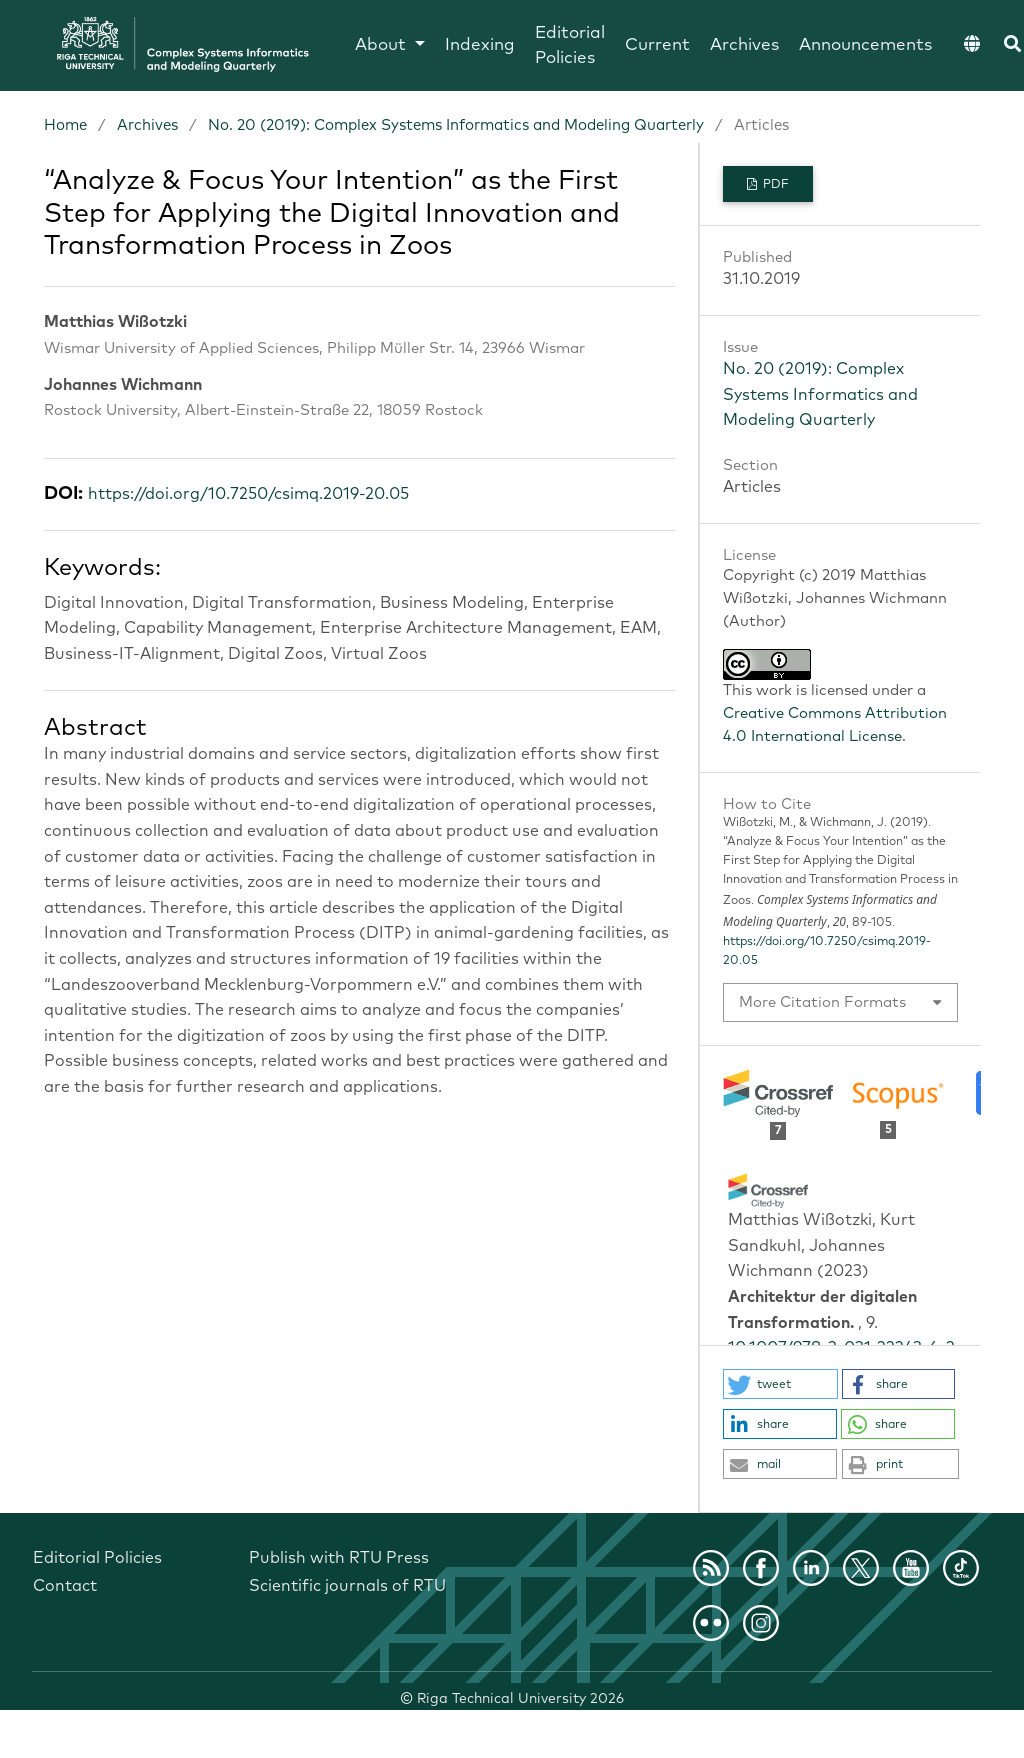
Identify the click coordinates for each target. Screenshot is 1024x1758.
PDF (774, 185)
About (383, 45)
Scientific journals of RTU (347, 1586)
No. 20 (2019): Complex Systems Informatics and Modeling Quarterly (456, 125)
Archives (744, 45)
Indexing (480, 45)
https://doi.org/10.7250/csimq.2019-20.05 (248, 494)
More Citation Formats (822, 1002)
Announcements (865, 45)
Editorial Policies (570, 46)
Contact (65, 1586)
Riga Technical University (520, 1699)
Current (657, 45)
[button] (780, 1384)
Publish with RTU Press (339, 1558)
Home (65, 125)
